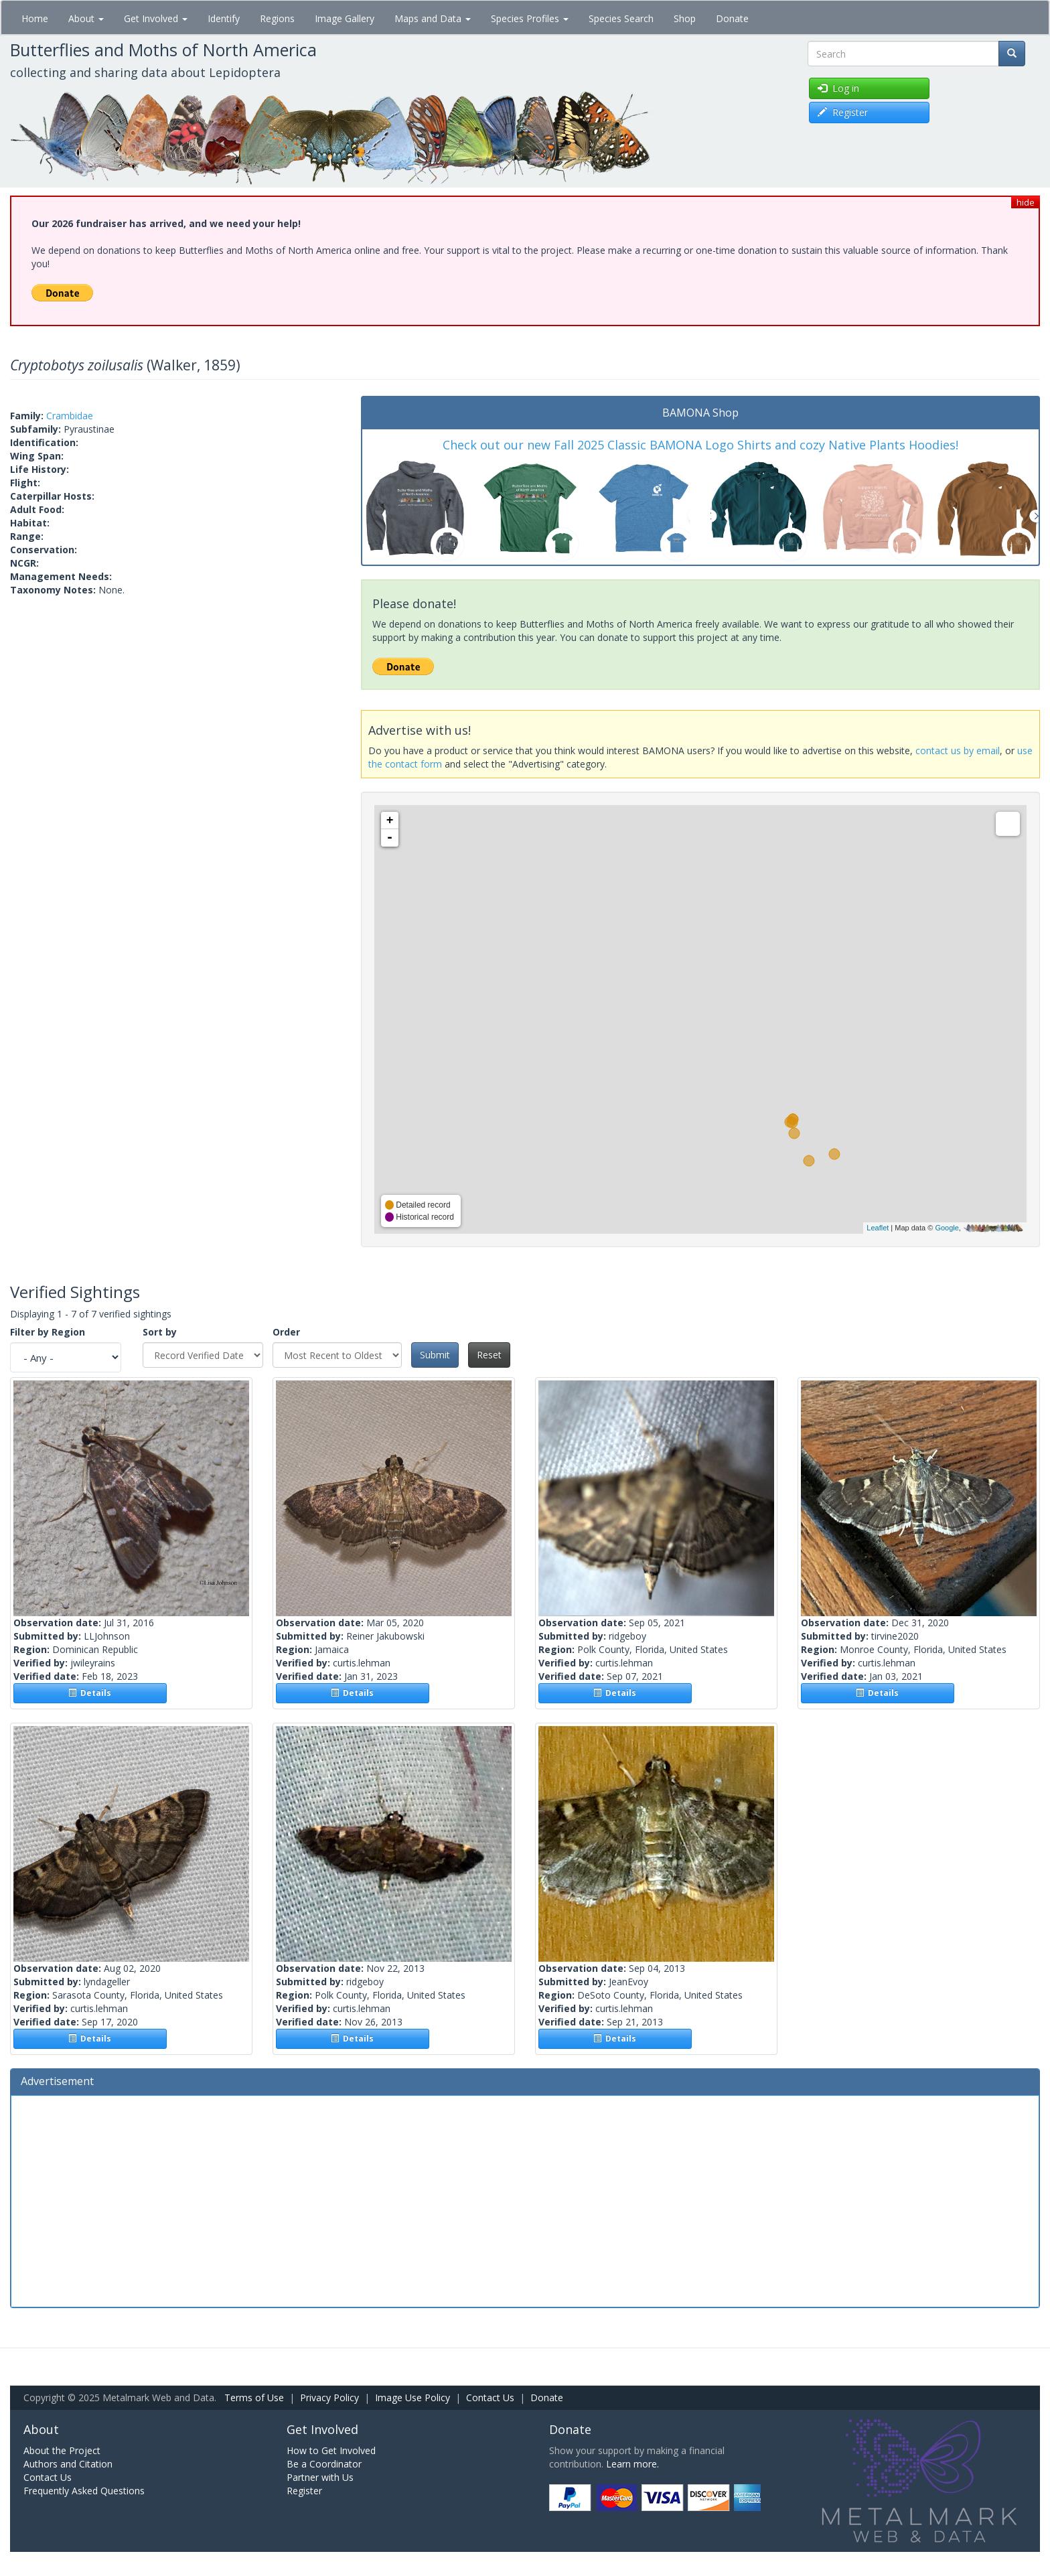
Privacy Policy (329, 2397)
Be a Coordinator (324, 2463)
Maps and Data (432, 18)
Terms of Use (254, 2397)
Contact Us (490, 2397)
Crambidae (69, 415)
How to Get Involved (331, 2450)
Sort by (160, 1332)
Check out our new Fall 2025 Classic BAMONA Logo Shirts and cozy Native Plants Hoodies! (700, 445)
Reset (489, 1354)
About (86, 18)
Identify (224, 18)
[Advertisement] (525, 2199)
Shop (685, 18)
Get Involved (156, 18)
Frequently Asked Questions (84, 2490)
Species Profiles (530, 18)
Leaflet (878, 1228)
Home (34, 18)
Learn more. (632, 2463)
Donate (732, 18)
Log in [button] (838, 88)
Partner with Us (320, 2477)
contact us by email (957, 750)
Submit (435, 1354)
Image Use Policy (412, 2397)
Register (304, 2490)
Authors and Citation (67, 2463)
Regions (277, 18)
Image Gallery (344, 18)
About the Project (61, 2450)
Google (946, 1228)
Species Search (621, 18)
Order (286, 1332)
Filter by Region (47, 1332)
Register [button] (843, 112)
